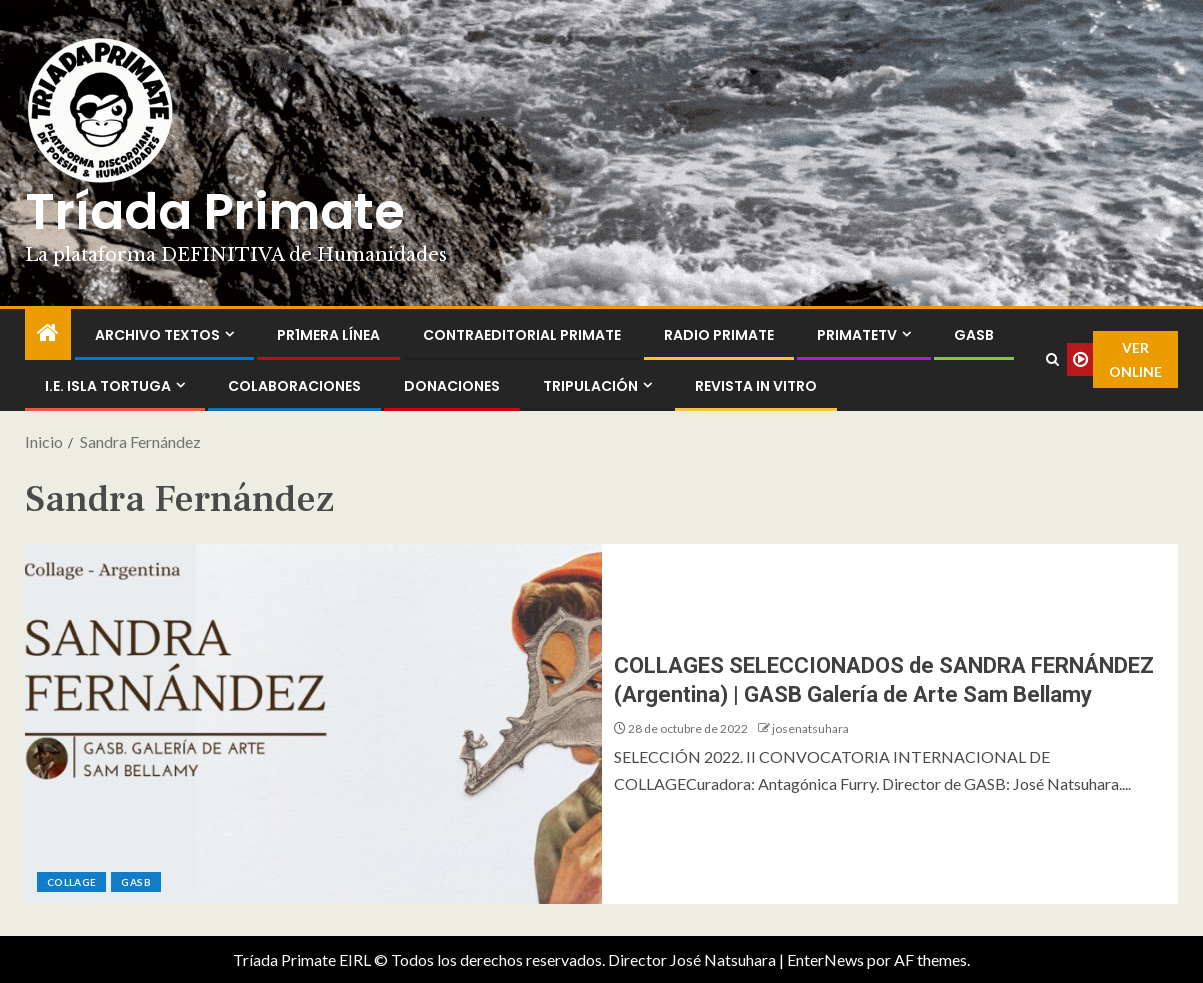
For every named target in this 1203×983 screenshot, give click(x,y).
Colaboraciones (294, 386)
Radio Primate (719, 335)
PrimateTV (857, 335)
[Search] (1052, 360)
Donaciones (452, 386)
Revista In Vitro (756, 386)
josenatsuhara (810, 728)
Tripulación (590, 386)
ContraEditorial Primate (522, 335)
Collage (71, 882)
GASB (974, 335)
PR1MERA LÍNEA (328, 335)
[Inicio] (48, 333)
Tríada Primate (215, 212)
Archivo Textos (157, 335)
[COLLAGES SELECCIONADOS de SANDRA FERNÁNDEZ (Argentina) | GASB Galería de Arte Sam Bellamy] (313, 724)
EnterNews (825, 959)
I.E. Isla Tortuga (108, 386)
